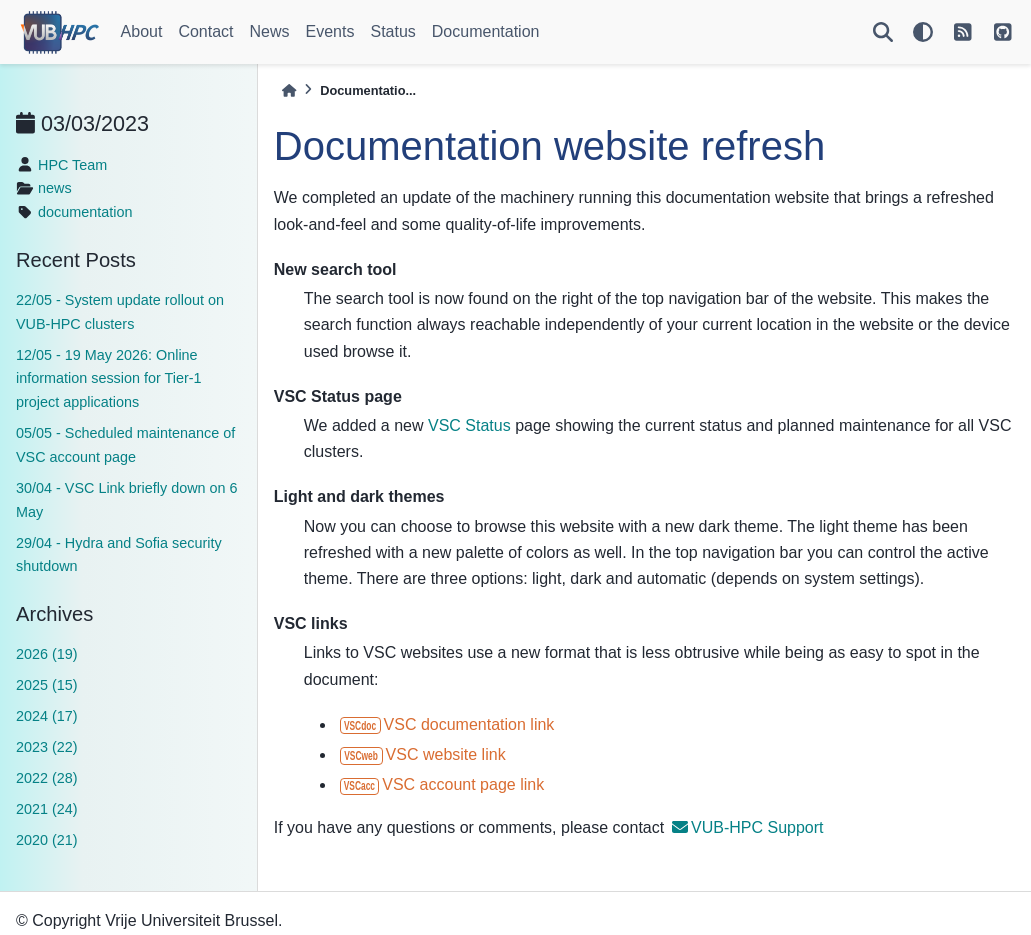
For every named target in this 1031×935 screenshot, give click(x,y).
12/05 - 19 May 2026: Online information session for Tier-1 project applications (109, 379)
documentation (85, 212)
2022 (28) (47, 778)
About (142, 31)
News (270, 31)
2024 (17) (47, 716)
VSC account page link (442, 784)
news (55, 188)
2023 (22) (47, 747)
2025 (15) (47, 685)
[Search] (883, 32)
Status (392, 31)
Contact (205, 31)
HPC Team (72, 165)
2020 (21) (47, 840)
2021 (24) (47, 809)
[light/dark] (923, 32)
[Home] (289, 90)
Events (330, 31)
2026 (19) (47, 654)
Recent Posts (76, 260)
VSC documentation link (447, 724)
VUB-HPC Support (748, 827)
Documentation (486, 31)
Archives (54, 614)
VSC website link (423, 754)
